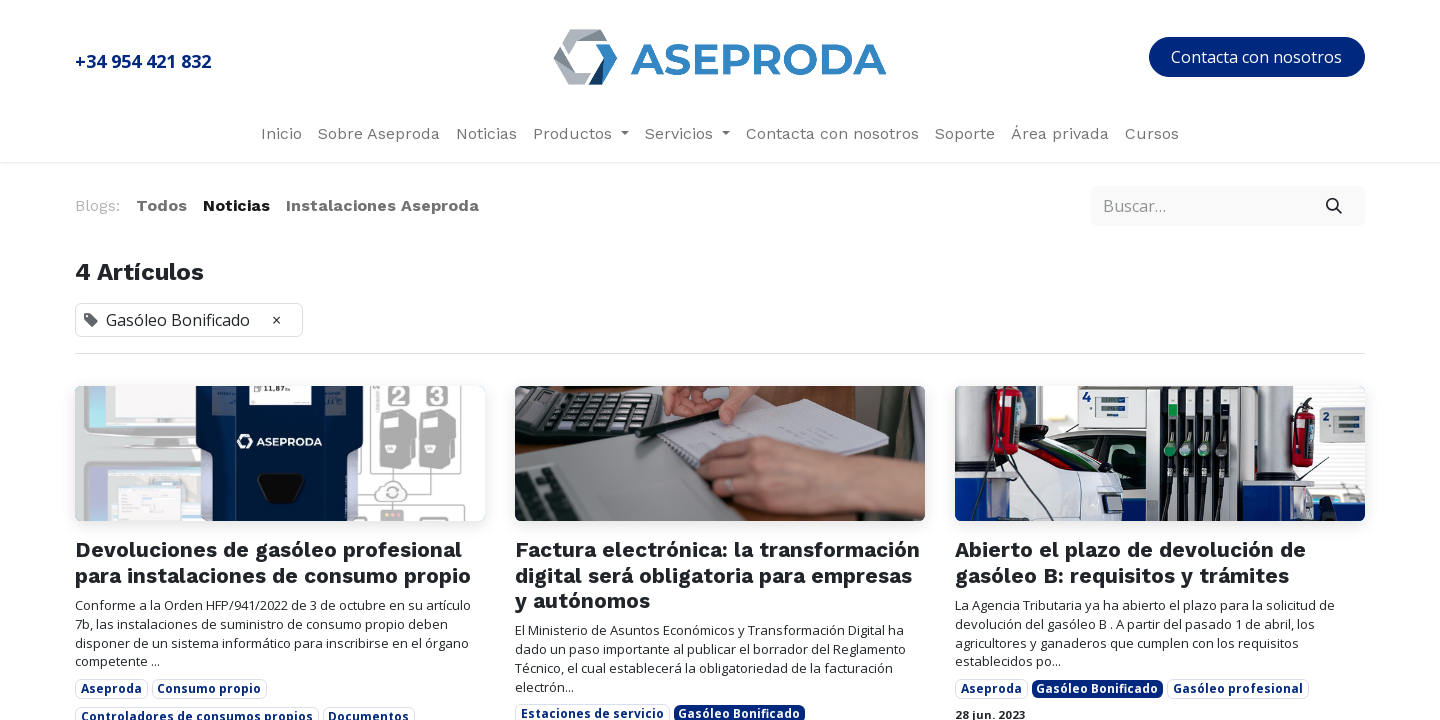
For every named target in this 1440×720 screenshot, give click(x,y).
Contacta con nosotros (1256, 57)
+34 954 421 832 (143, 61)
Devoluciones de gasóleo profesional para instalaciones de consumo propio (273, 562)
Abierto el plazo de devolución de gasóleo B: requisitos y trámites (1130, 562)
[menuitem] (281, 134)
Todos (161, 205)
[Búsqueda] (1334, 206)
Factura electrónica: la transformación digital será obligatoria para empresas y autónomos (717, 574)
